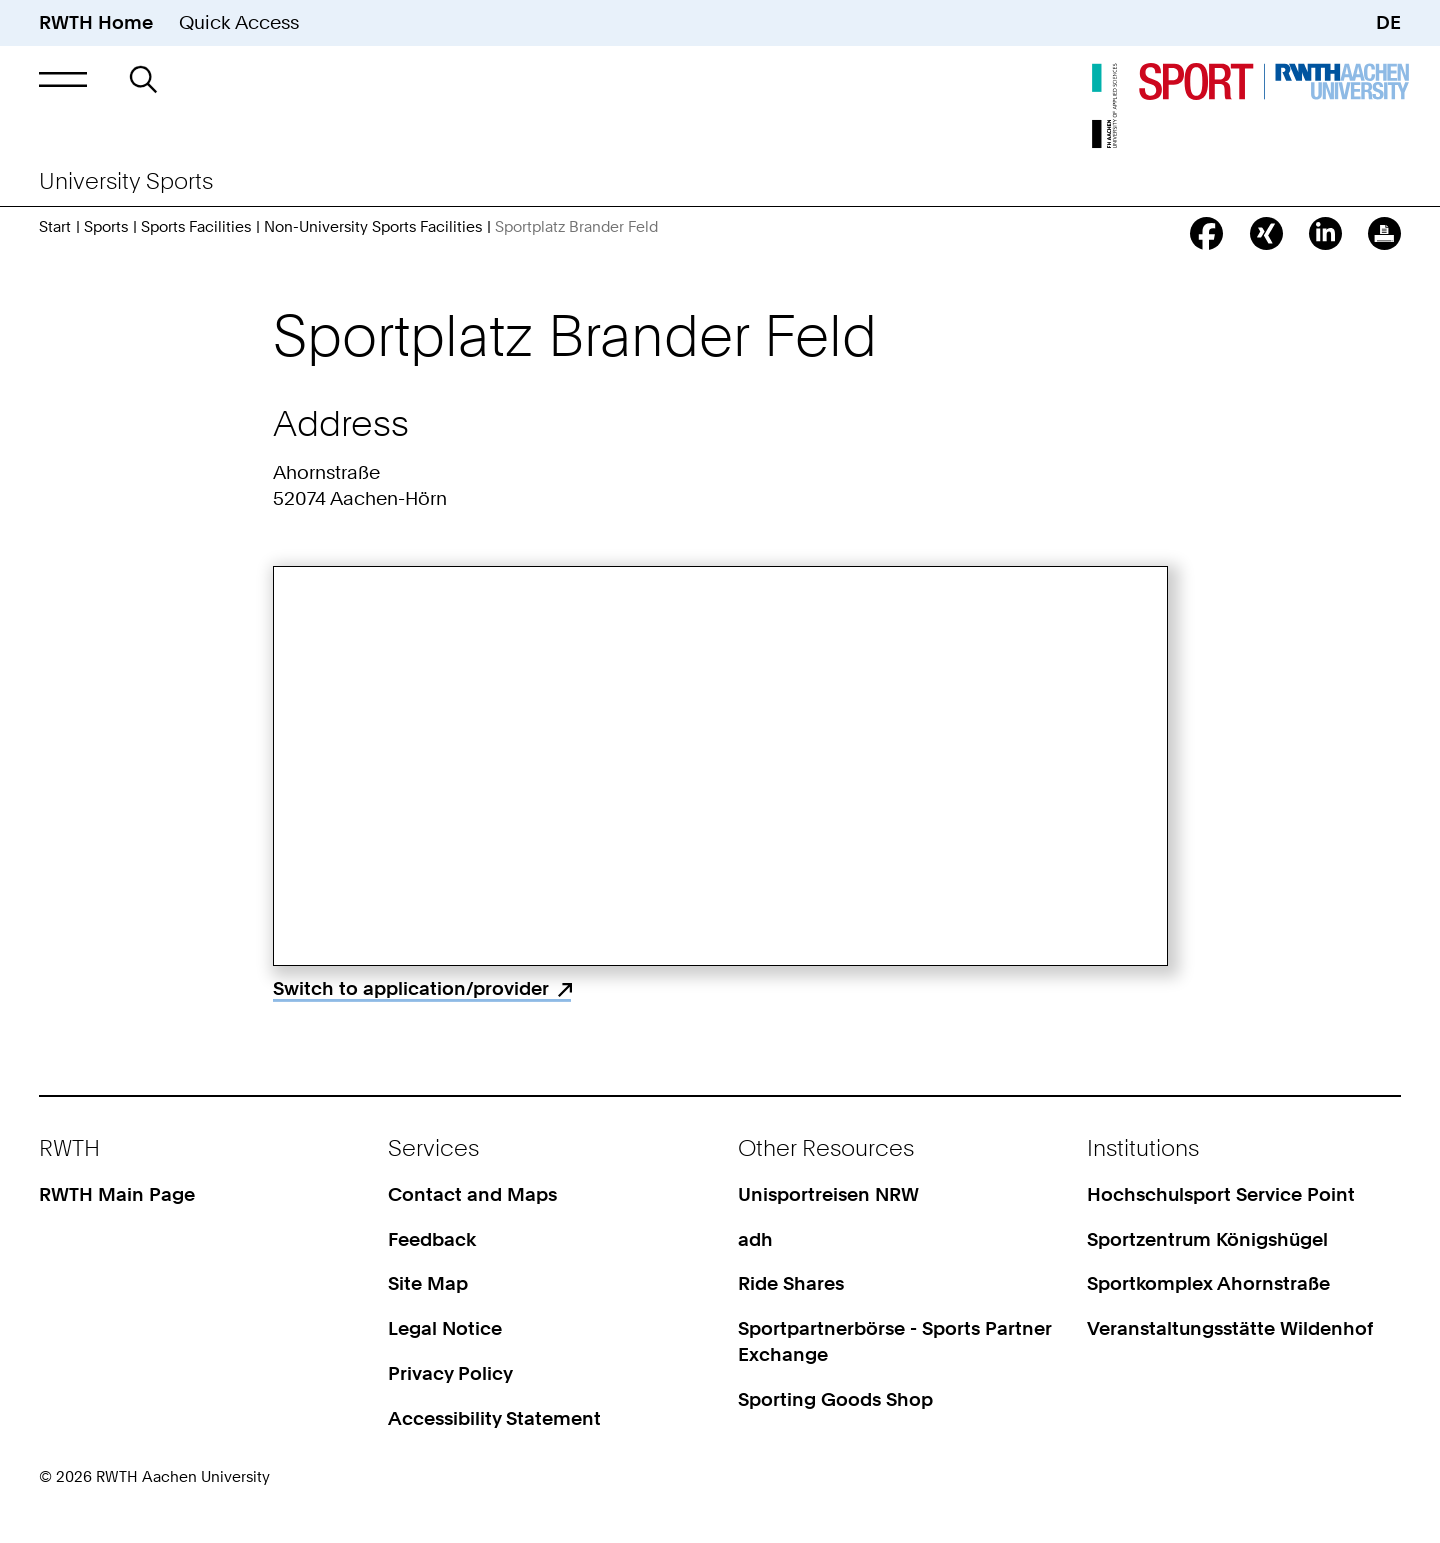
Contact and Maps (472, 1194)
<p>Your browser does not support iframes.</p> (720, 766)
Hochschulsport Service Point (1221, 1194)
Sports (106, 227)
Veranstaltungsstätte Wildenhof (1230, 1328)
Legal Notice (445, 1328)
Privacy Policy (450, 1373)
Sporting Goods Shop (835, 1399)
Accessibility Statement (494, 1418)
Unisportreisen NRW (828, 1194)
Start (55, 227)
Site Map (428, 1283)
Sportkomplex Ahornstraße (1208, 1283)
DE (1388, 22)
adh (755, 1239)
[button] (63, 79)
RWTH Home (96, 22)
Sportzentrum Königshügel (1207, 1239)
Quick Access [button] (239, 22)
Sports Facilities (196, 227)
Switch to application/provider (411, 988)
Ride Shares (791, 1283)
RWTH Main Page (117, 1194)
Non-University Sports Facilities (373, 227)
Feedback (432, 1239)
